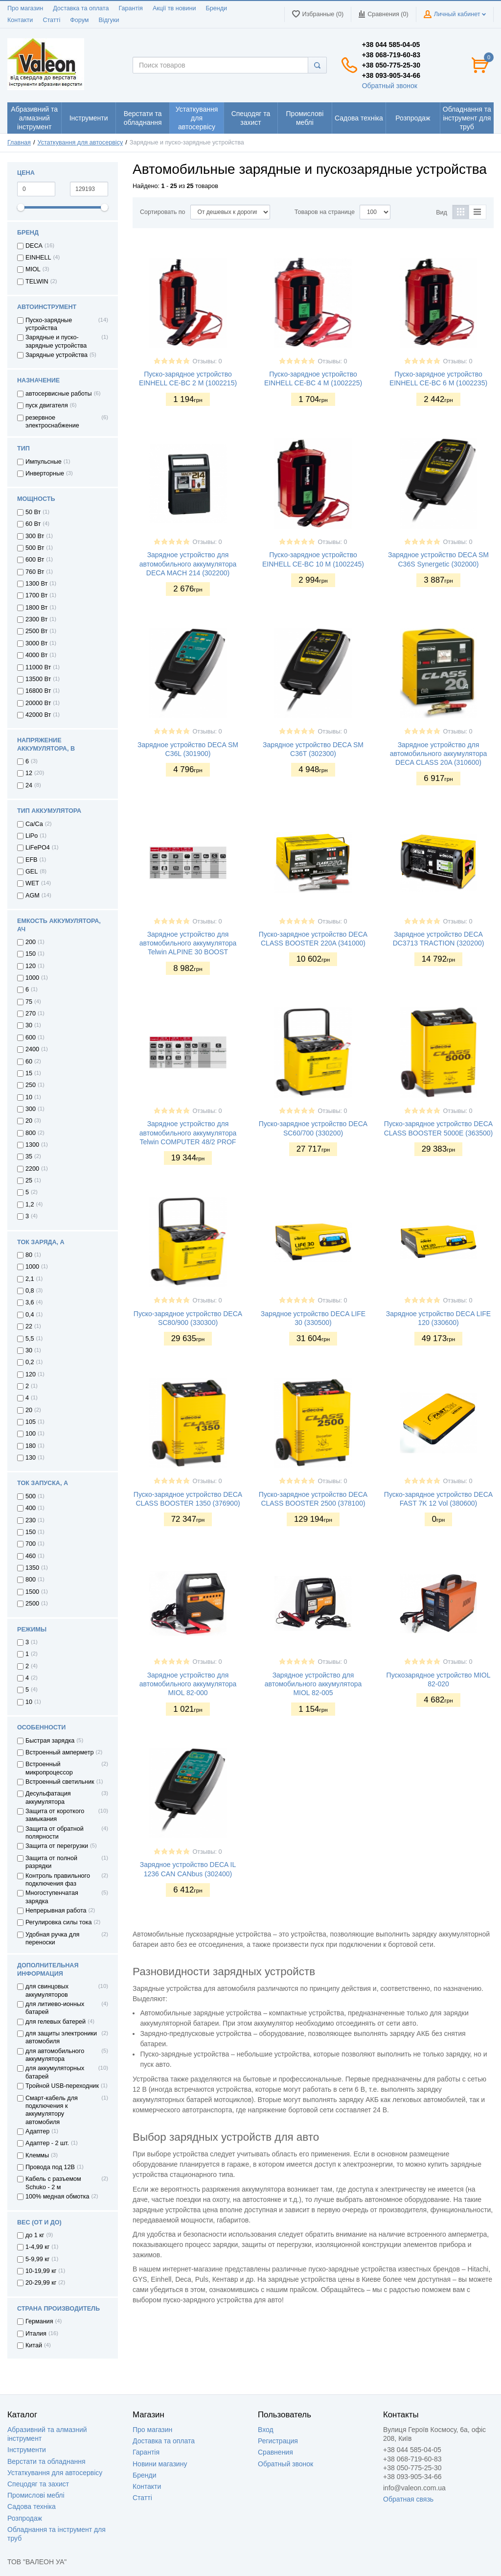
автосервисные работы (58, 393)
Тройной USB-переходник (62, 2085)
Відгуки (108, 20)
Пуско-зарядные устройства (48, 324)
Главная (19, 142)
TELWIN (36, 281)
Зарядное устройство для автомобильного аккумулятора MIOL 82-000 (188, 1684)
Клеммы (37, 2155)
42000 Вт (38, 714)
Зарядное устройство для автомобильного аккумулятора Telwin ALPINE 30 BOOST (188, 943)
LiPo (31, 835)
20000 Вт (38, 703)
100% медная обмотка (57, 2196)
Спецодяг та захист (38, 2484)
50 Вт (33, 512)
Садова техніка (31, 2506)
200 (30, 942)
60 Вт (33, 523)
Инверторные (44, 473)
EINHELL (38, 257)
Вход (265, 2430)
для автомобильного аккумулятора (54, 2055)
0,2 (29, 1362)
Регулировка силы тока (58, 1922)
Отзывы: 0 (207, 361)
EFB (31, 859)
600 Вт (34, 559)
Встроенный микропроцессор (49, 1768)
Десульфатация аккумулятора (48, 1797)
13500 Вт (38, 679)
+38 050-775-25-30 (391, 65)
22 (28, 1326)
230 (30, 1520)
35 (28, 1156)
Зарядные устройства (56, 355)
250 (30, 1085)
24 (28, 785)
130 (30, 1457)
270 (30, 1013)
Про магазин (25, 8)
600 (30, 1037)
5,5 (29, 1338)
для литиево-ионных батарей (54, 2008)
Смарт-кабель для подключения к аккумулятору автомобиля (51, 2110)
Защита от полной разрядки (51, 1862)
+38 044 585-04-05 (391, 44)
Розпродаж (24, 2518)
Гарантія (130, 8)
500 (30, 1496)
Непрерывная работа (56, 1910)
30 (28, 1025)
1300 (32, 1144)
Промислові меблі (36, 2495)
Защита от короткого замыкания (54, 1815)
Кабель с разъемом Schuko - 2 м (53, 2182)
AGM (32, 895)
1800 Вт (36, 607)
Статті (51, 20)
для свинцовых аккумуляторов (46, 1990)
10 (28, 1097)
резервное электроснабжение (52, 421)
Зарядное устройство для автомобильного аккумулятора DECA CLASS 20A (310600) (438, 753)
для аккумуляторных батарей (54, 2072)
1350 (32, 1567)
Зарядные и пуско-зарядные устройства (56, 341)
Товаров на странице (325, 212)
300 (30, 1109)
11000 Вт (38, 667)
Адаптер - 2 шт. (47, 2143)
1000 (32, 977)
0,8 (29, 1290)
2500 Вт (36, 631)
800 (30, 1133)
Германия (39, 2321)
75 (28, 1001)
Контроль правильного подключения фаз (57, 1879)
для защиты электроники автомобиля (61, 2037)
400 (30, 1508)
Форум (79, 20)
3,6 (29, 1302)
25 (28, 1180)
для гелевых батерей (55, 2021)
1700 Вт (36, 595)
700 (30, 1543)
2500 (32, 1603)
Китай (33, 2345)
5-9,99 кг (37, 2259)
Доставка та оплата (81, 8)
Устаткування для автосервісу (80, 142)
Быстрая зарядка (49, 1740)
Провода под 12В (50, 2167)
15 (28, 1073)
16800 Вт (38, 690)
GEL (31, 871)
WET (32, 883)
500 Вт (34, 547)
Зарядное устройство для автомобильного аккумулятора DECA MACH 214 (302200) (188, 563)
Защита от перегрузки (56, 1846)
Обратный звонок (389, 86)
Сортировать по (162, 212)
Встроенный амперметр (59, 1752)
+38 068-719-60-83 (391, 55)
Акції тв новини (174, 8)
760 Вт (34, 571)
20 (28, 1120)
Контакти (20, 20)
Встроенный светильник (59, 1781)
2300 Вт (36, 619)
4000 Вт (36, 655)
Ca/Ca (34, 824)
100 (30, 1433)
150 (30, 953)
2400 (32, 1049)
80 (28, 1255)
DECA (34, 245)
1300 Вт (36, 583)
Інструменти (26, 2450)
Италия (35, 2333)
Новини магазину (160, 2464)
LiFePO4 (37, 847)
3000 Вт (36, 643)
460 (30, 1556)
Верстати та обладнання (46, 2461)
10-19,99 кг (40, 2271)
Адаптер (37, 2131)
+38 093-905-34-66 (391, 75)
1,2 (29, 1204)
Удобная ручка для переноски (52, 1938)
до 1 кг (34, 2235)
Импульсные (43, 461)
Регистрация (278, 2441)
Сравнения (275, 2452)
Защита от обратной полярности (54, 1832)
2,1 (29, 1279)
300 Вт (34, 536)
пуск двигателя (46, 405)
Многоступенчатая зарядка (51, 1897)
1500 (32, 1591)
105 (30, 1421)
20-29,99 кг (40, 2282)
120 (30, 966)
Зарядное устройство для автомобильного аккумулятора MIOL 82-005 (313, 1684)
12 (28, 773)
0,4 (29, 1314)
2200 (32, 1168)
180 (30, 1445)
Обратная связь (408, 2499)
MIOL (33, 269)
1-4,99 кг (37, 2247)
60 (28, 1061)
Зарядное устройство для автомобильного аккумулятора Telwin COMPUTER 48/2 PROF (188, 1132)
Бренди (216, 8)
